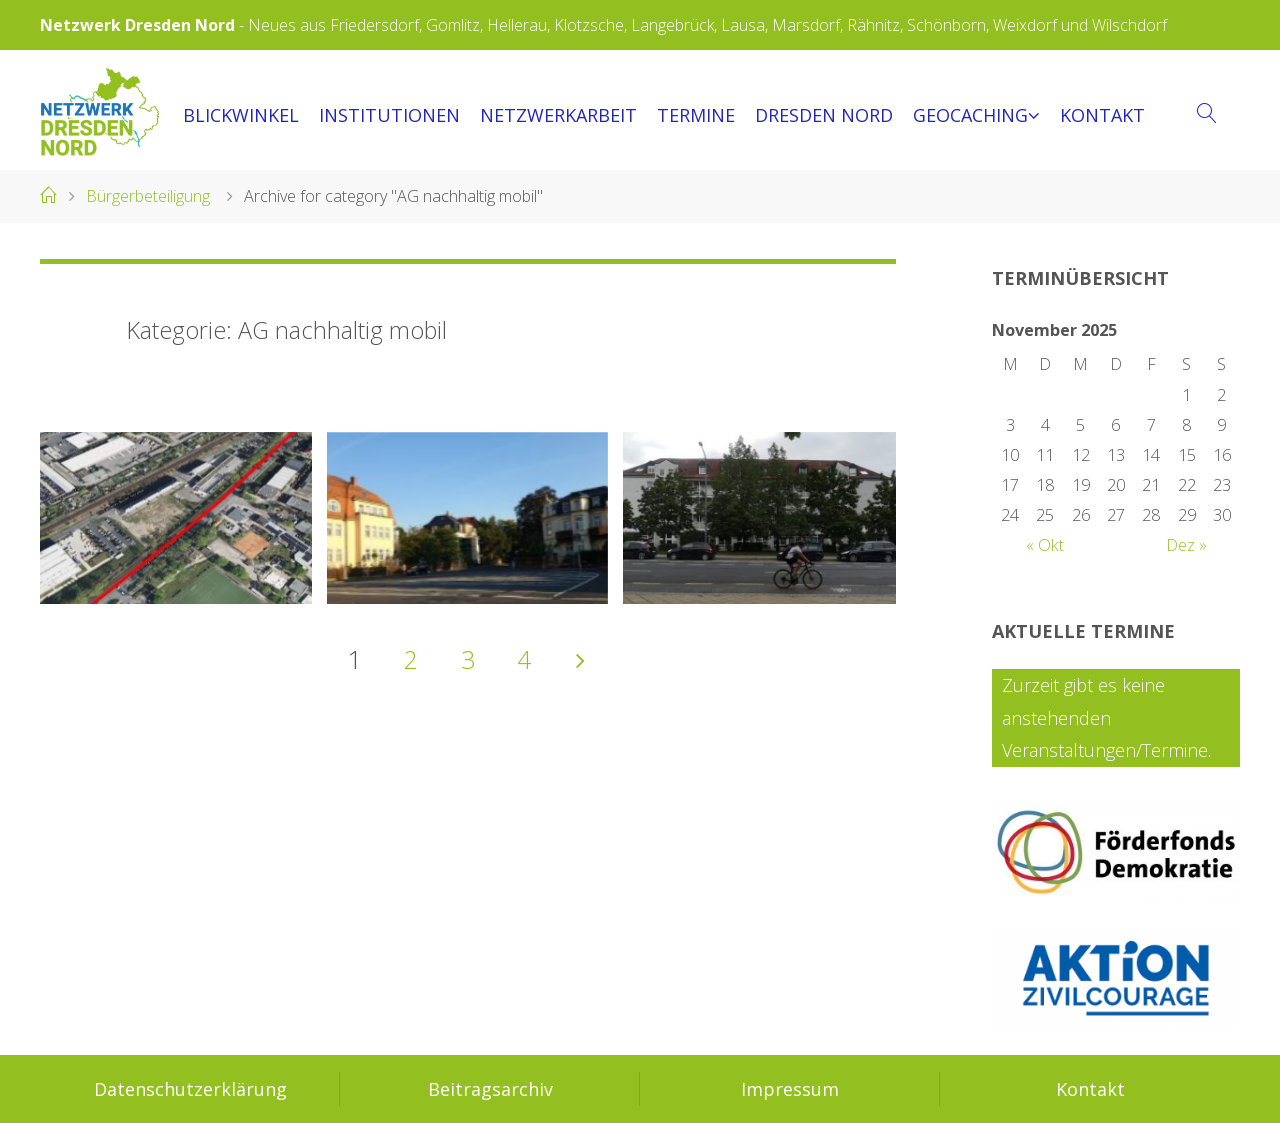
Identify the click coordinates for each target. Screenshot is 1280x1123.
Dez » (1186, 545)
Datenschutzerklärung (190, 1089)
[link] (1207, 114)
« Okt (1045, 545)
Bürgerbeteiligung (148, 196)
